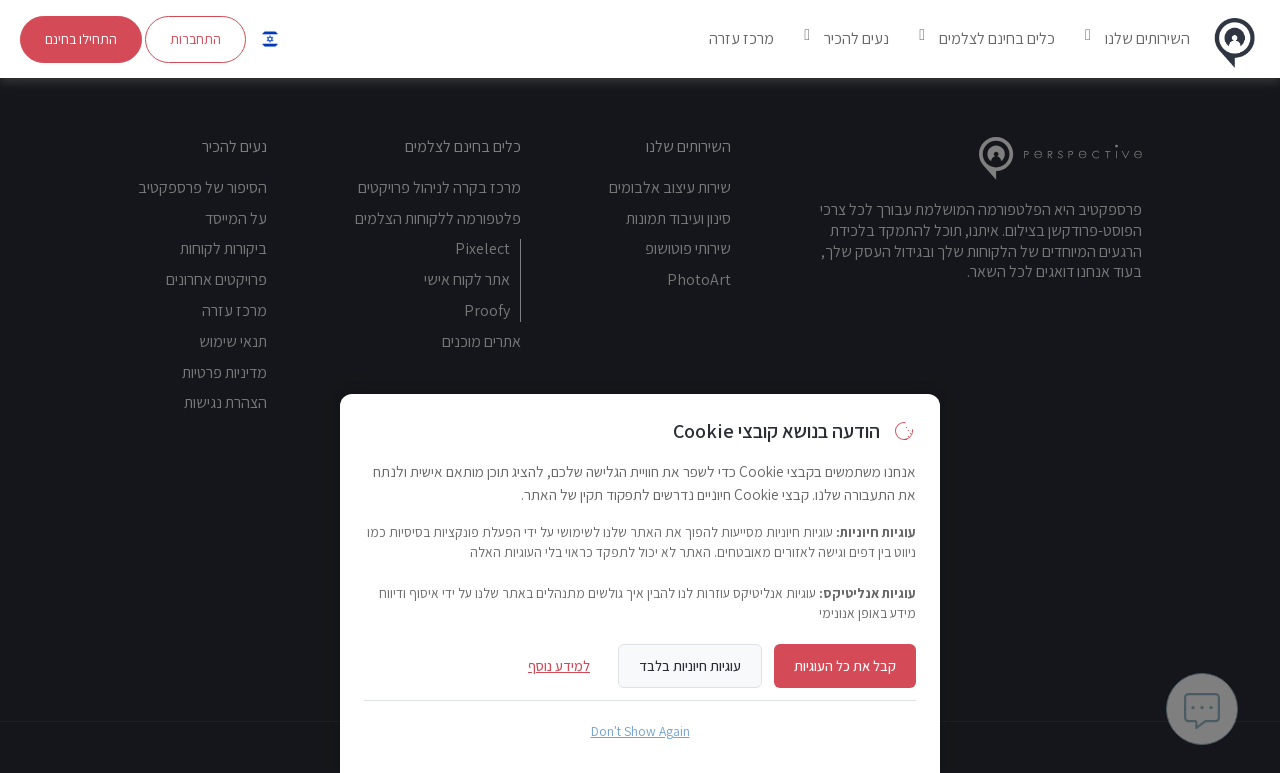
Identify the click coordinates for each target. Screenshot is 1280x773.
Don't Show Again (640, 731)
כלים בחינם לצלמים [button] (997, 38)
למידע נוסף (559, 665)
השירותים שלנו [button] (1147, 38)
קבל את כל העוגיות (845, 665)
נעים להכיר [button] (856, 38)
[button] (270, 39)
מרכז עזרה (741, 38)
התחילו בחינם (81, 39)
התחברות (195, 39)
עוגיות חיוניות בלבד (690, 665)
